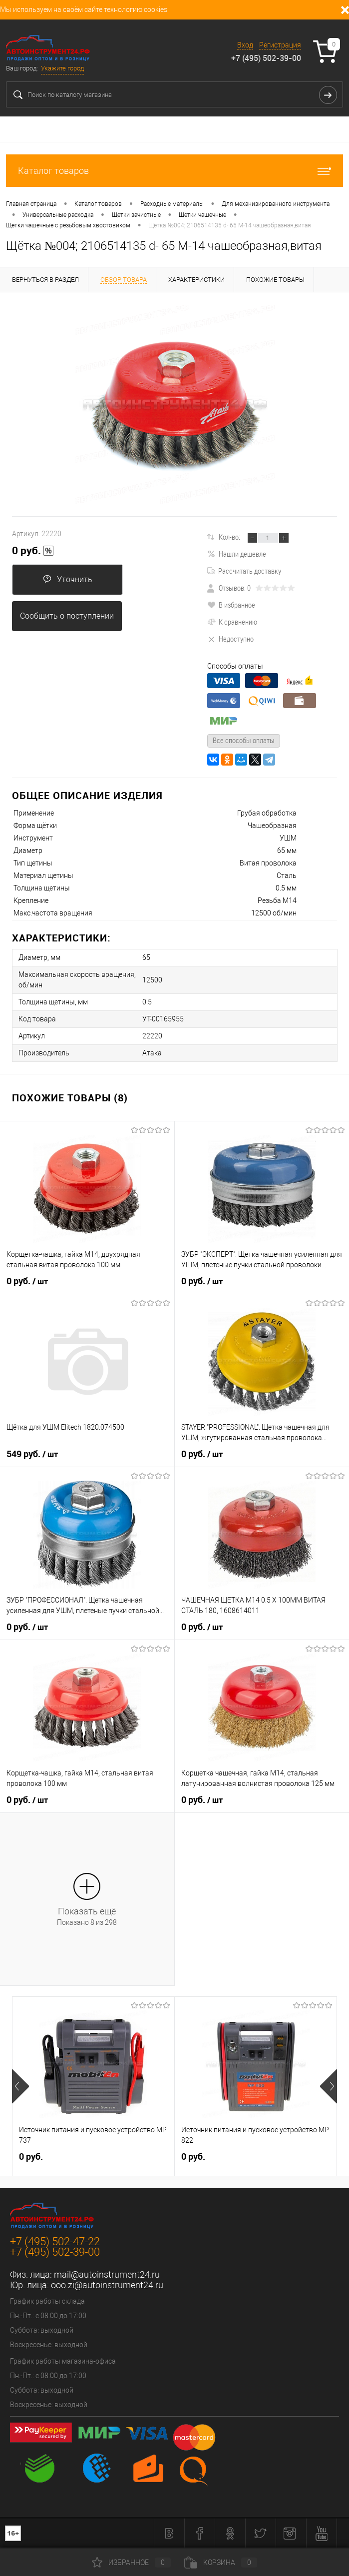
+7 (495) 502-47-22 (55, 2241)
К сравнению (232, 622)
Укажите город (62, 68)
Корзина (220, 2563)
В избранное (231, 605)
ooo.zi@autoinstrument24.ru (107, 2285)
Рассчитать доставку (244, 571)
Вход (245, 45)
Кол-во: (229, 537)
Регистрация (280, 45)
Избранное (131, 2563)
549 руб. (32, 1454)
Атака (152, 1053)
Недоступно (230, 639)
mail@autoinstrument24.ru (107, 2274)
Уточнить (67, 579)
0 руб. (33, 550)
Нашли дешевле (236, 554)
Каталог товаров (174, 170)
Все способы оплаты (244, 740)
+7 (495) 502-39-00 (266, 57)
